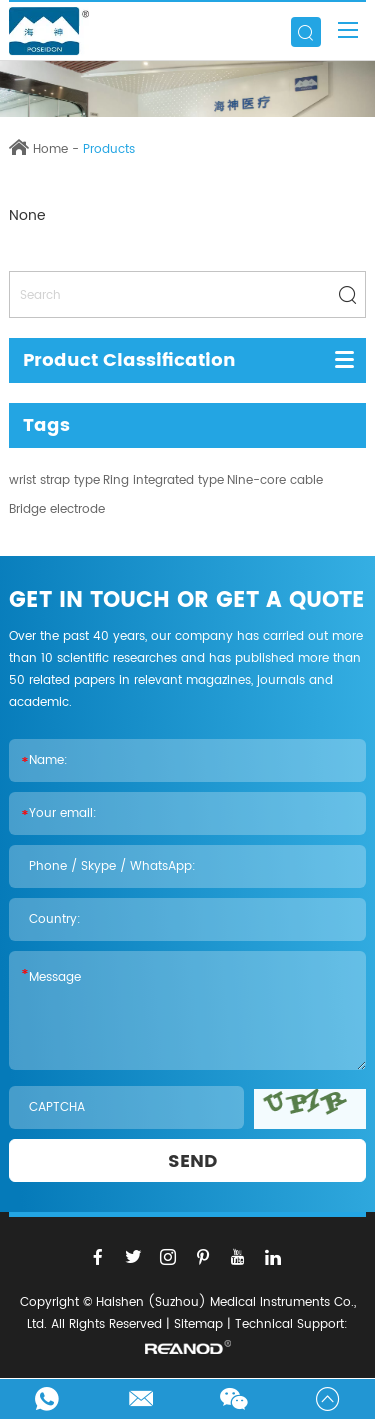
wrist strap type (54, 480)
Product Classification (129, 360)
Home (50, 149)
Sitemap (198, 1324)
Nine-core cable (275, 480)
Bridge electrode (57, 509)
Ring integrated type (163, 480)
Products (109, 149)
